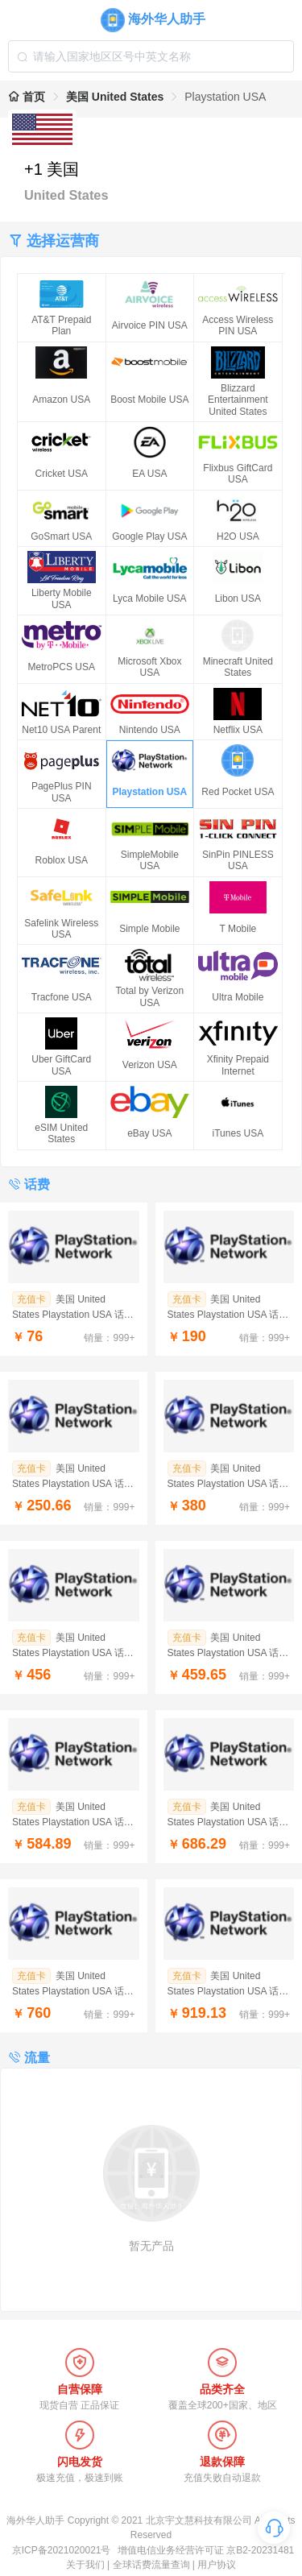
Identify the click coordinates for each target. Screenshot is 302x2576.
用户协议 (216, 2564)
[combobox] (151, 56)
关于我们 (85, 2564)
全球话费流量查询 (151, 2564)
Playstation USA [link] (225, 96)
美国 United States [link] (114, 96)
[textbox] (151, 56)
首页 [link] (26, 96)
